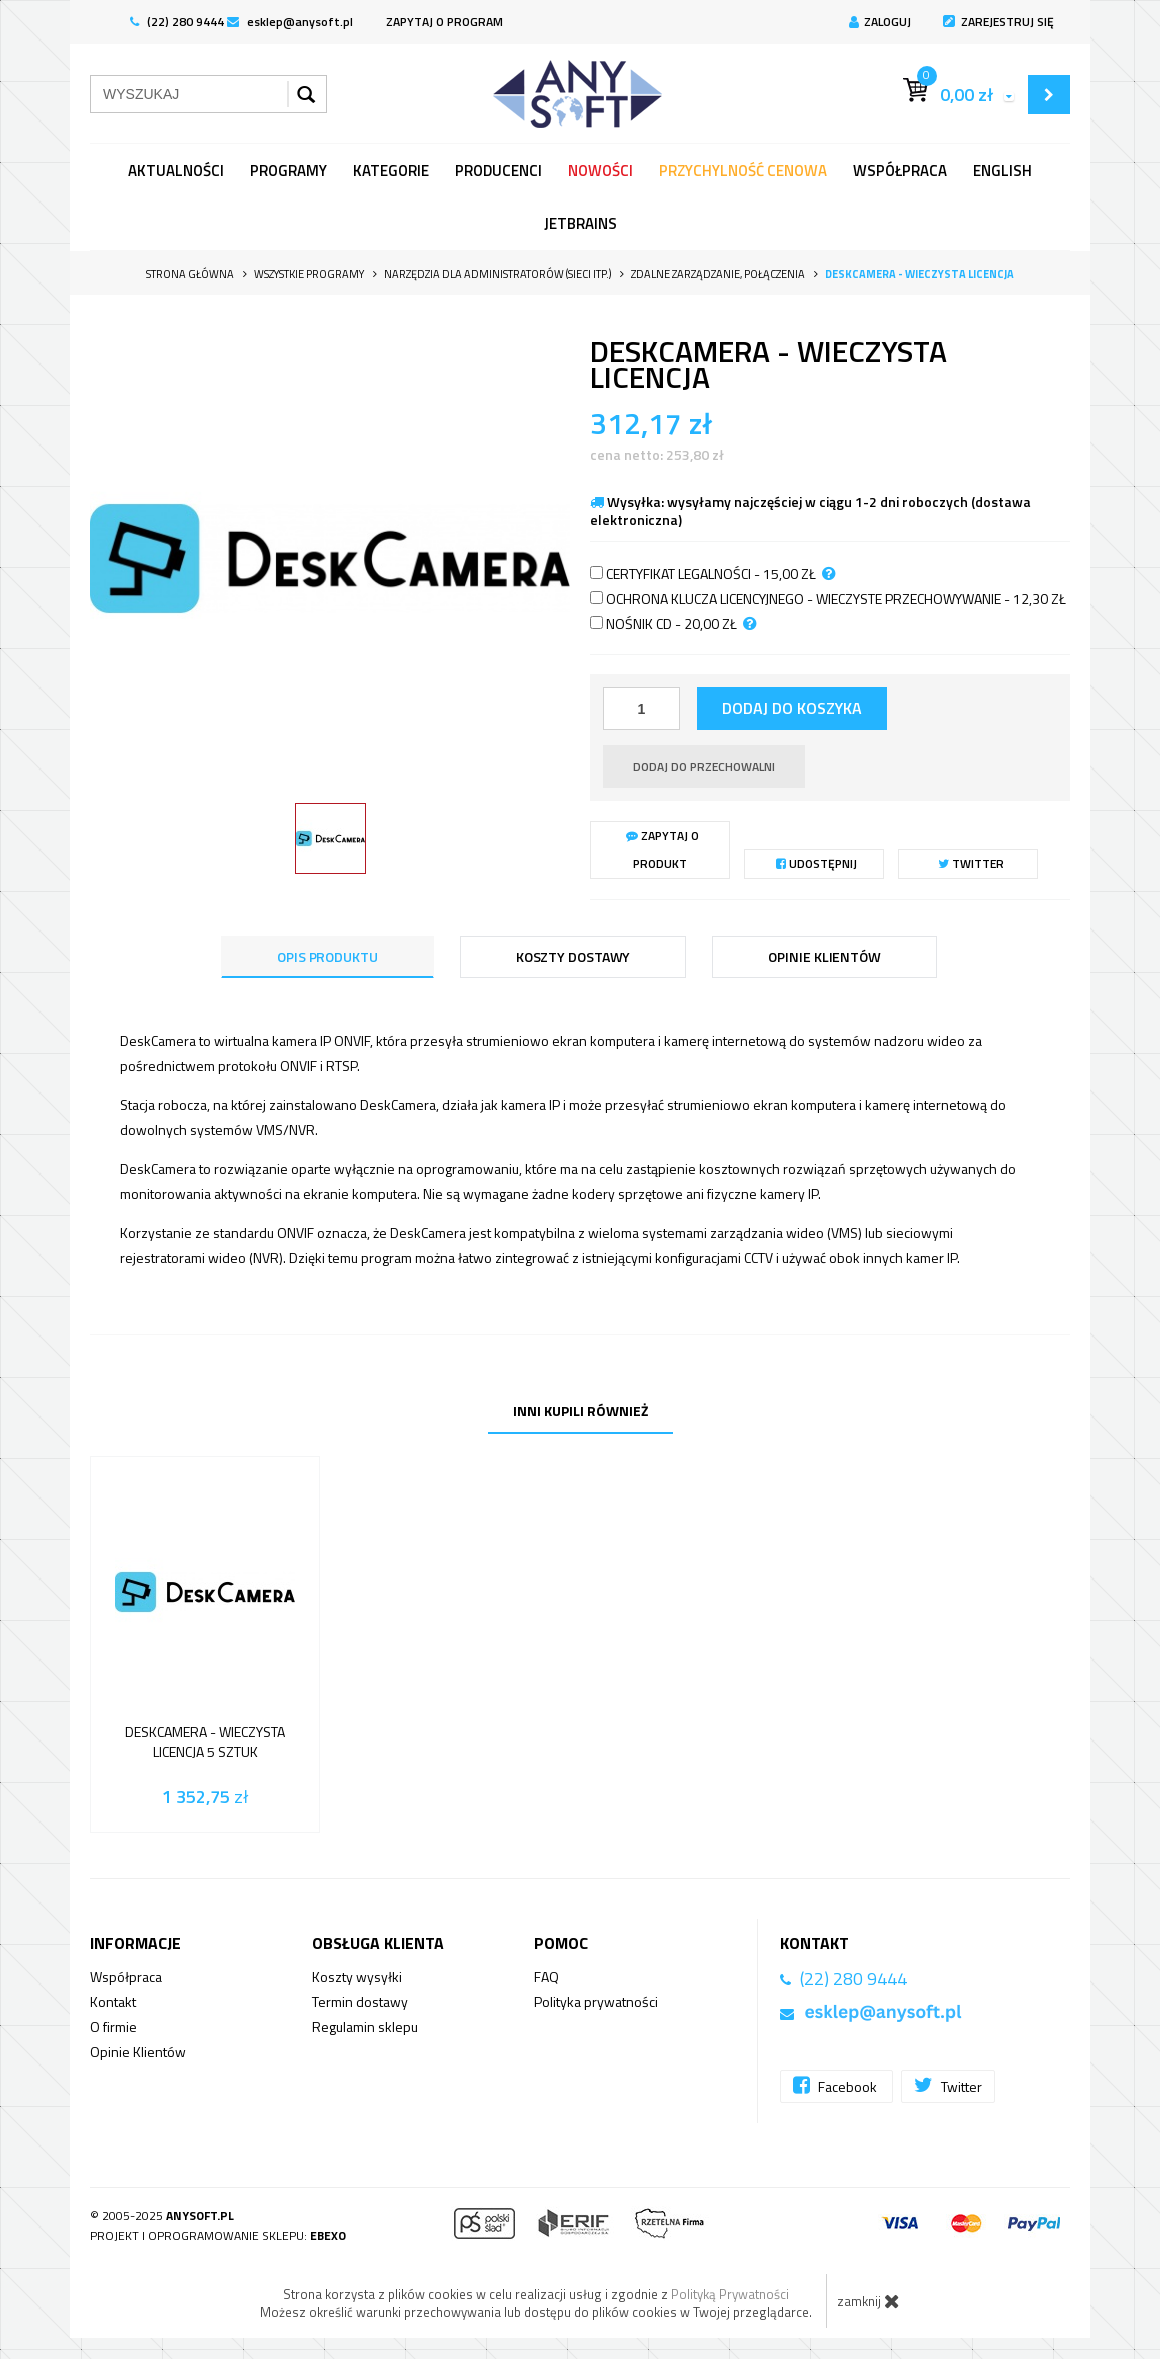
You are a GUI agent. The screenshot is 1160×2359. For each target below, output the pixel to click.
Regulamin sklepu (365, 2026)
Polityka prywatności (596, 2001)
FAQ (546, 1976)
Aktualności (176, 170)
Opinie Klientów (138, 2051)
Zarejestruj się (998, 21)
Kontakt (113, 2001)
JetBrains (580, 223)
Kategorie (391, 170)
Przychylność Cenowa (743, 170)
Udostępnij (816, 863)
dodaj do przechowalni (704, 766)
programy (288, 170)
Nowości (600, 170)
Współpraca (900, 170)
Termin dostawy (360, 2001)
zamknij (868, 2301)
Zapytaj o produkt (662, 849)
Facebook (836, 2085)
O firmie (113, 2026)
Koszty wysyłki (357, 1976)
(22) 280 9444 (177, 21)
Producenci (498, 170)
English (1002, 170)
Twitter (971, 863)
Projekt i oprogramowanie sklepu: (218, 2235)
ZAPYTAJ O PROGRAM (444, 21)
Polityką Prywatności (730, 2294)
